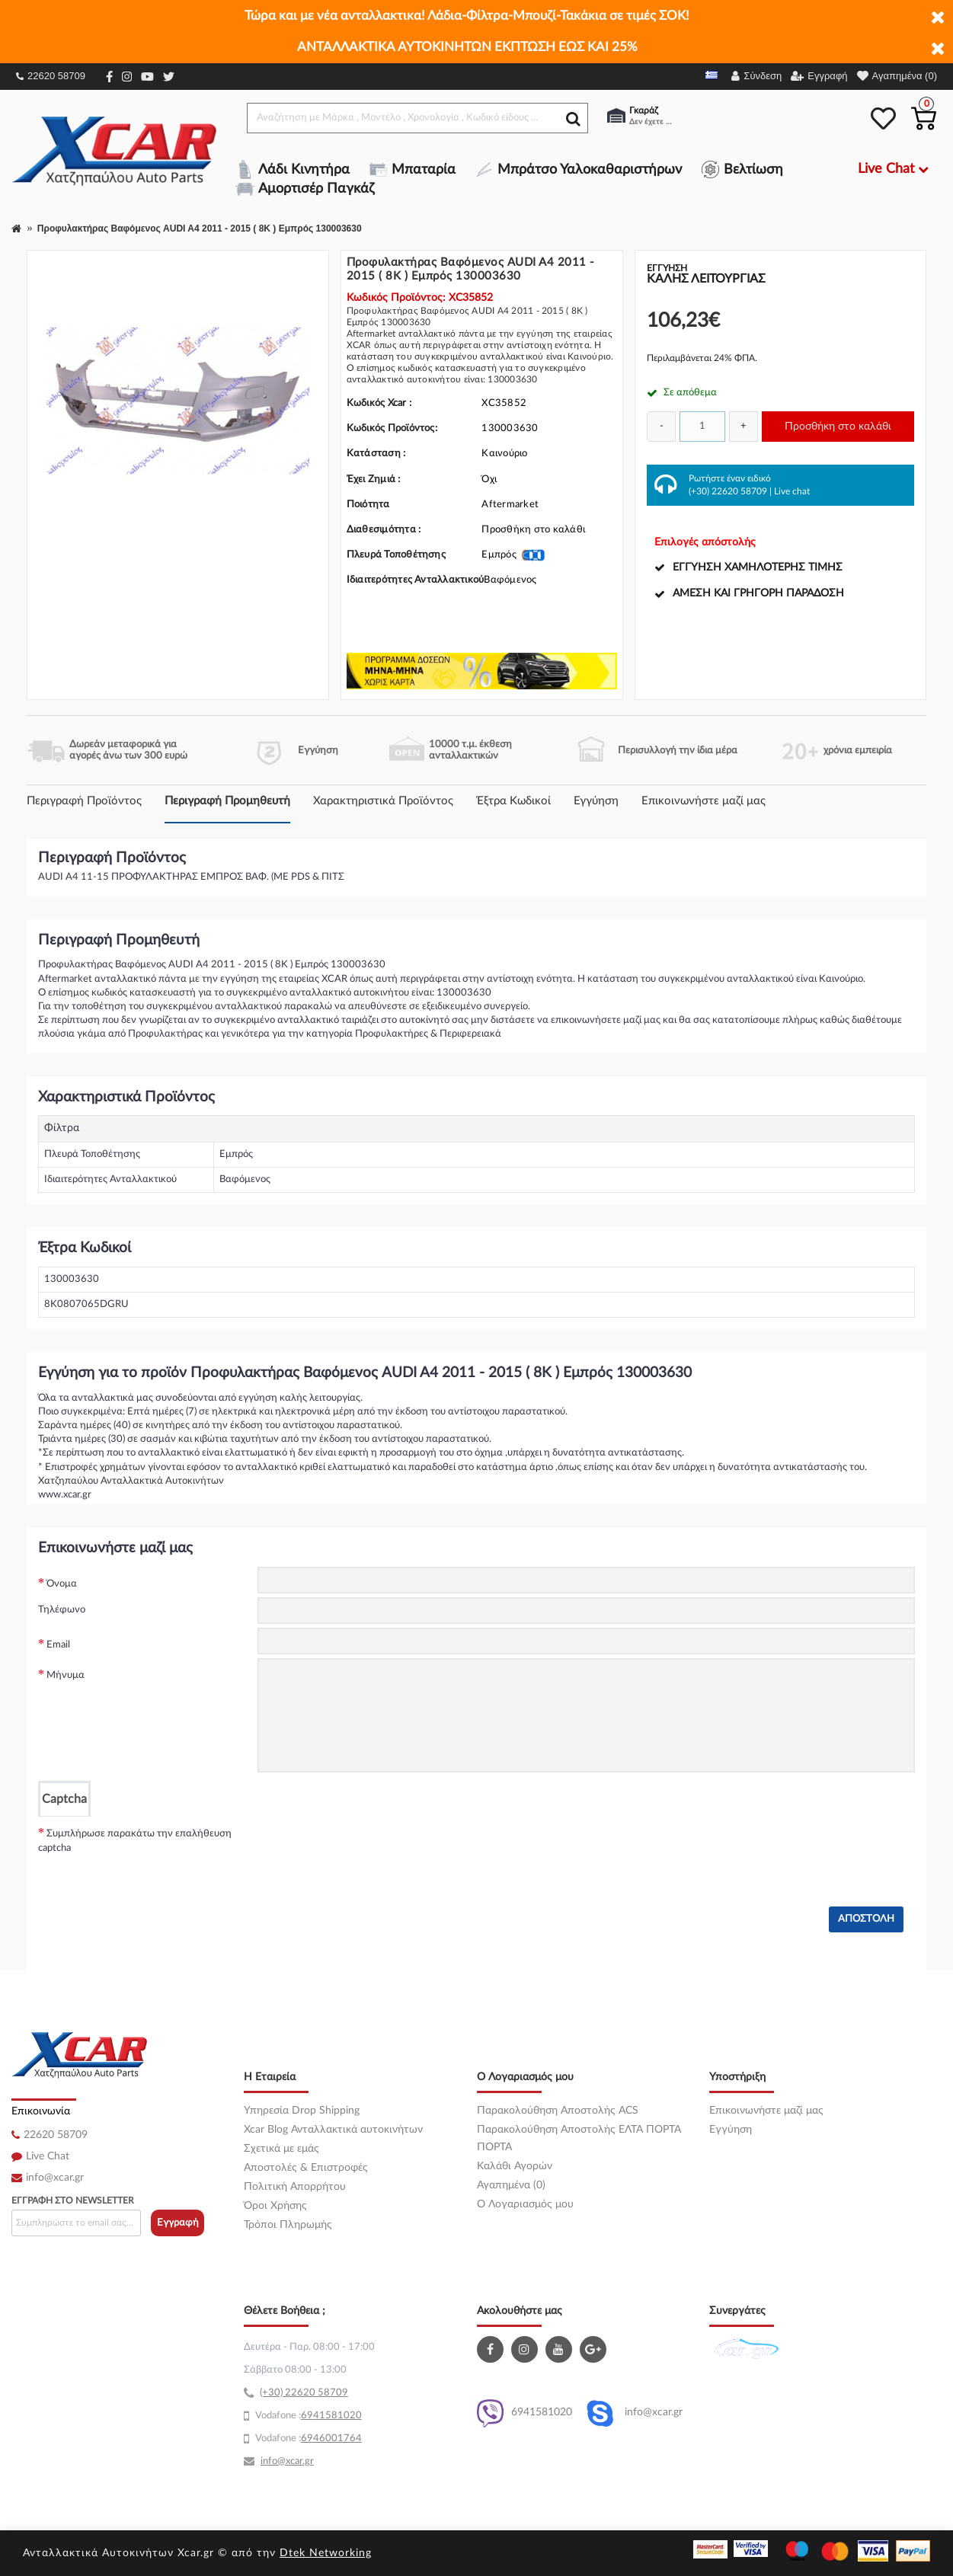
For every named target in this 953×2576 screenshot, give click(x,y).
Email (58, 1645)
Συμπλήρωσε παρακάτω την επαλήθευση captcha (135, 1841)
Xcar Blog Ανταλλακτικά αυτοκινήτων (333, 2129)
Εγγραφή (178, 2223)
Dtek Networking (326, 2553)
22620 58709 (50, 75)
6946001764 (331, 2438)
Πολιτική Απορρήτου (295, 2186)
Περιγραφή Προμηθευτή (227, 801)
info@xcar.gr (55, 2177)
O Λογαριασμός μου (525, 2204)
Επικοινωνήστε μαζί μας (703, 801)
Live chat (792, 491)
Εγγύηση (596, 801)
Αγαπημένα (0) (511, 2185)
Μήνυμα (65, 1675)
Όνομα (61, 1584)
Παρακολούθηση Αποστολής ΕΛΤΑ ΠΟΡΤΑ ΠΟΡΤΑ (579, 2138)
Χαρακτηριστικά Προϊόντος (383, 801)
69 (307, 2416)
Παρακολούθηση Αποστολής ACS (557, 2110)
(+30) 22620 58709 (728, 491)
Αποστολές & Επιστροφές (306, 2167)
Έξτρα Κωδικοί (513, 801)
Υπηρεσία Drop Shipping (302, 2110)
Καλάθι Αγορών (514, 2166)
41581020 (337, 2416)
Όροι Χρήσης (275, 2205)
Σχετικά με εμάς (281, 2148)
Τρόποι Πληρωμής (288, 2225)
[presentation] (373, 1846)
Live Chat (47, 2156)
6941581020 (524, 2413)
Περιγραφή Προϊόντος (84, 801)
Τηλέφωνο (61, 1610)
